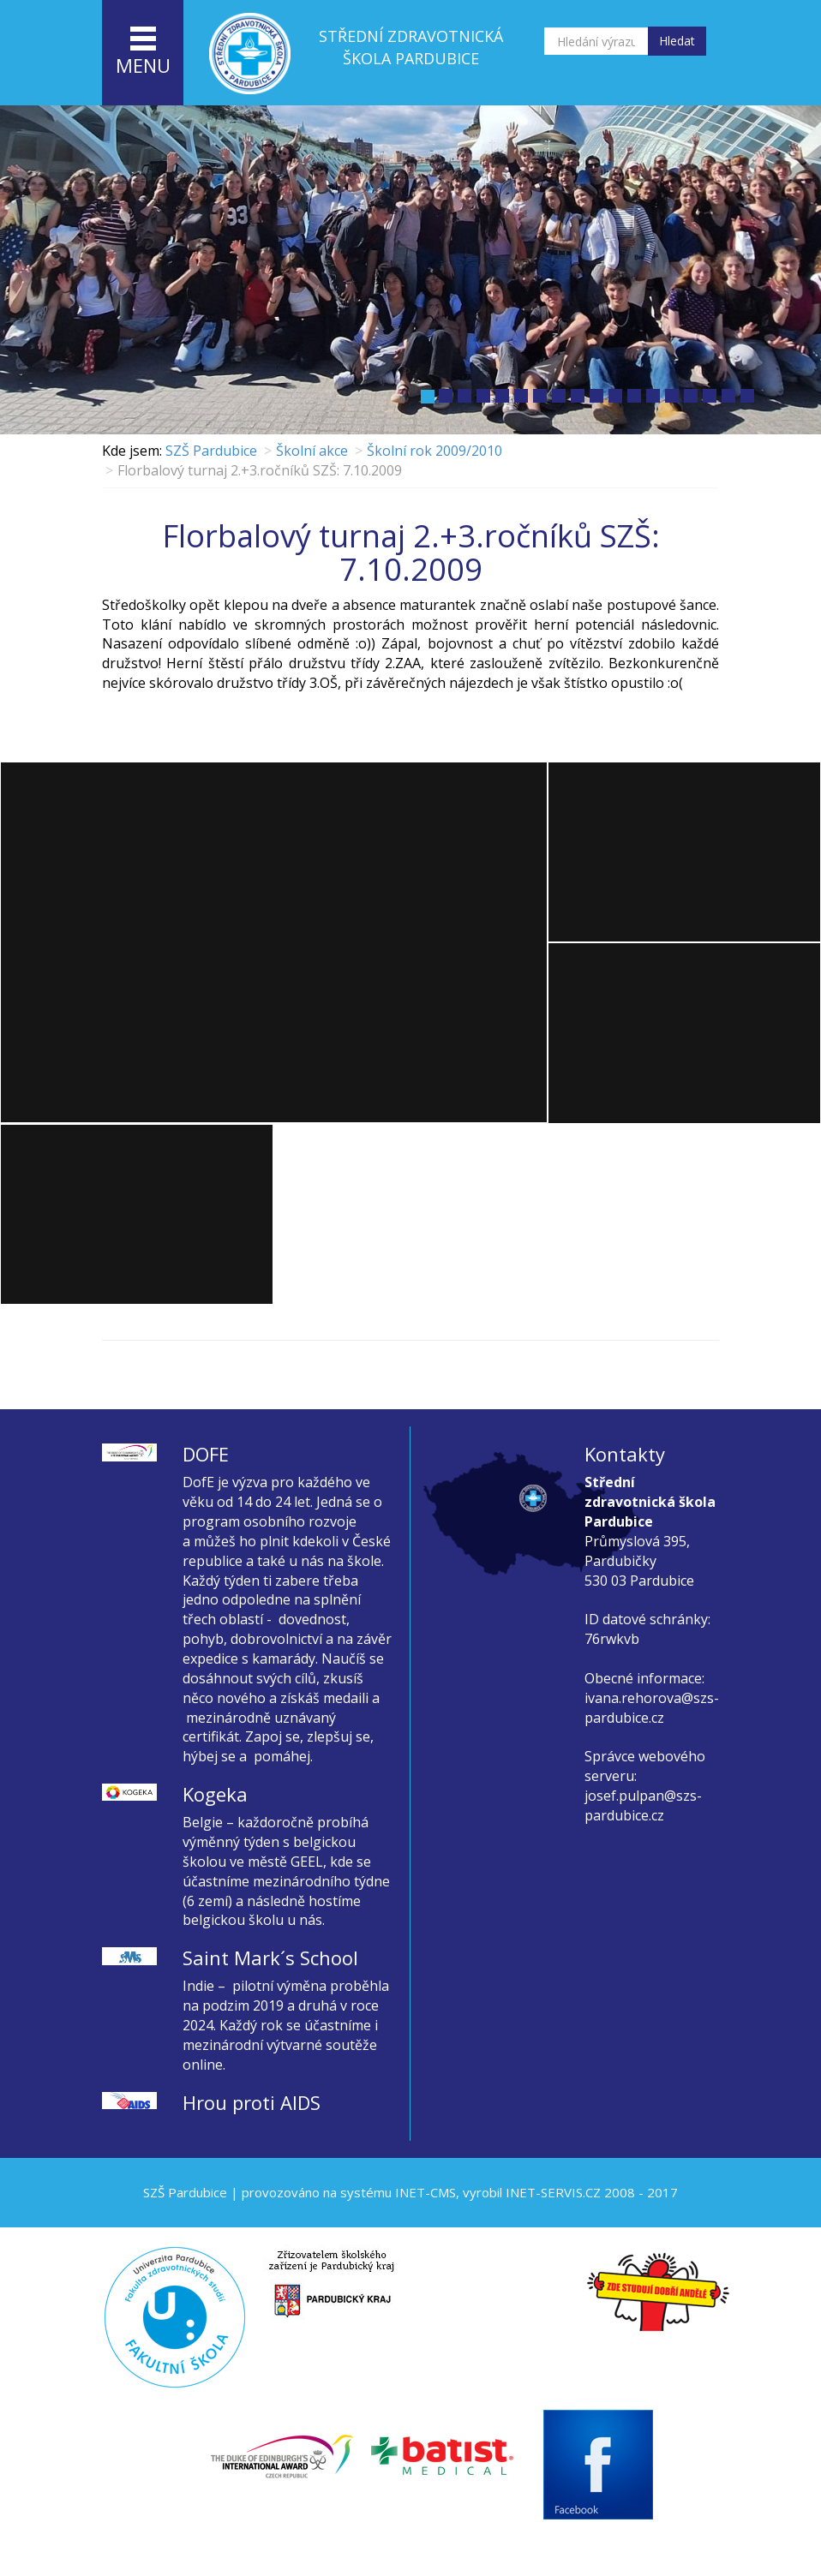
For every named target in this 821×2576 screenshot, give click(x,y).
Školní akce (312, 450)
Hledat (677, 41)
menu (143, 52)
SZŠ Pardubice (211, 450)
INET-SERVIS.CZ (553, 2192)
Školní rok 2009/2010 (434, 450)
